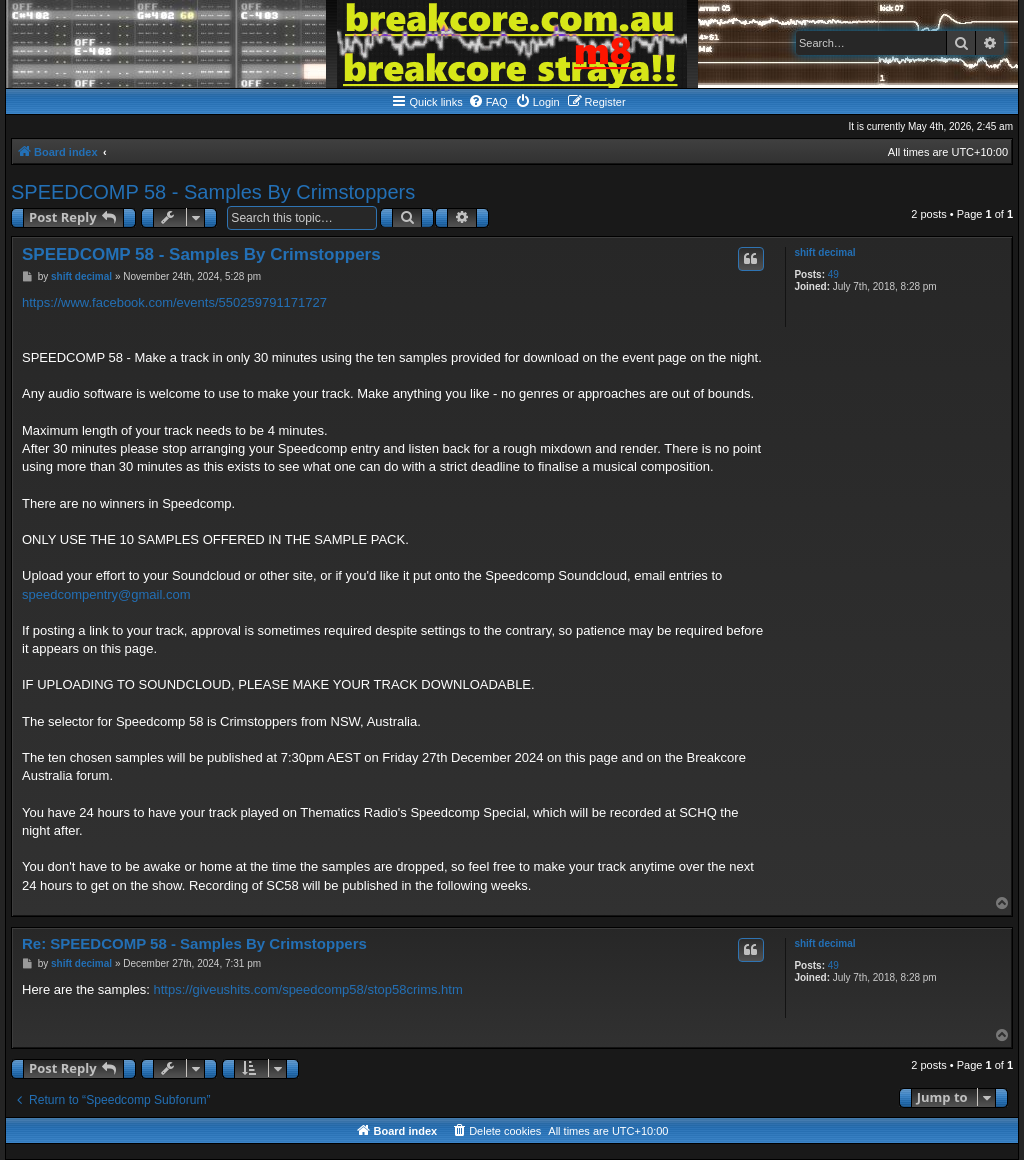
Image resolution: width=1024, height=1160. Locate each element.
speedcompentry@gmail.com (106, 594)
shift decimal (824, 252)
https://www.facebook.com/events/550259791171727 (174, 302)
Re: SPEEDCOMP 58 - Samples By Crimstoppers (194, 943)
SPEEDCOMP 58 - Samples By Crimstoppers (213, 192)
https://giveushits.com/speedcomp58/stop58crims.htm (308, 989)
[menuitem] (488, 102)
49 (833, 274)
